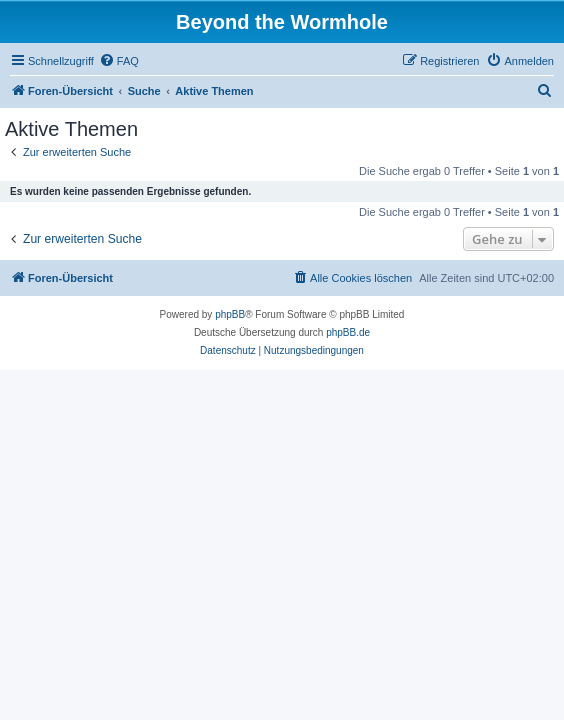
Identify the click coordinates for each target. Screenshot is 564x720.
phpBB (230, 314)
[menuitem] (119, 61)
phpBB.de (348, 332)
